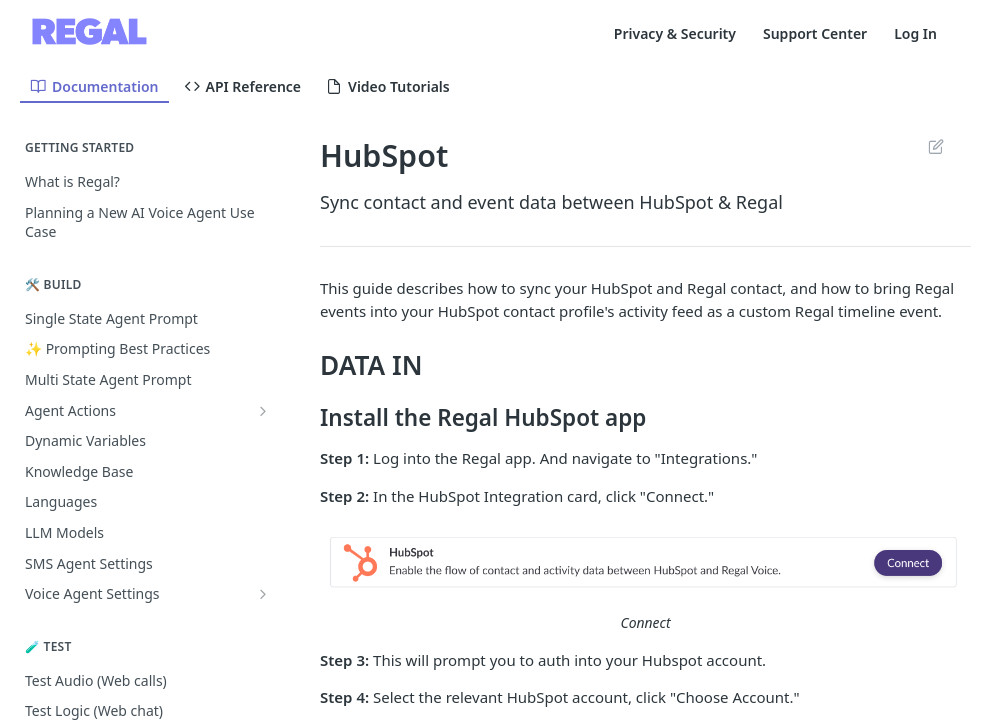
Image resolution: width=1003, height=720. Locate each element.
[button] (645, 563)
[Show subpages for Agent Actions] (263, 411)
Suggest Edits (935, 146)
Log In (915, 33)
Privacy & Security (675, 33)
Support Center (815, 33)
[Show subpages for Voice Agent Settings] (263, 594)
